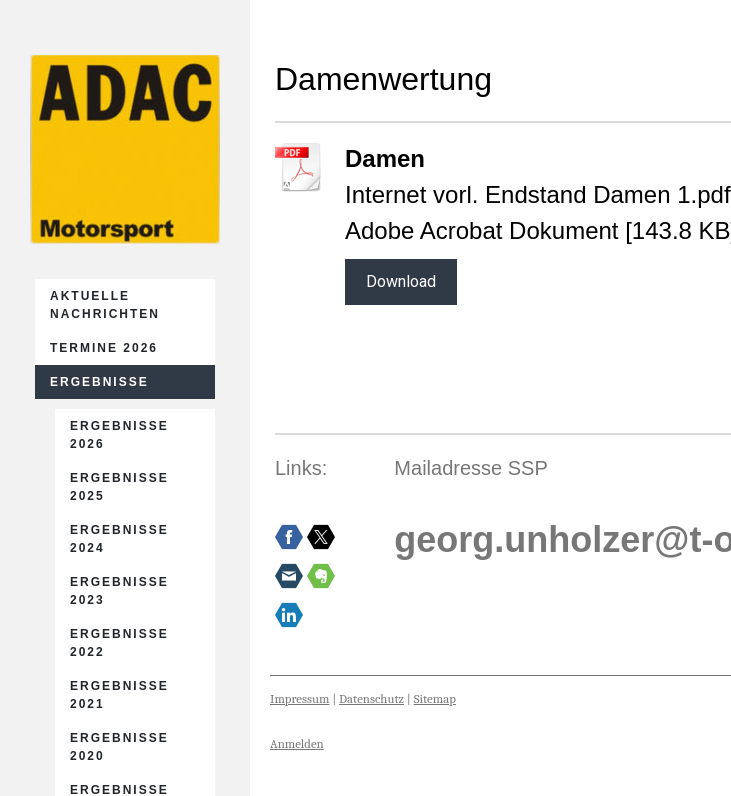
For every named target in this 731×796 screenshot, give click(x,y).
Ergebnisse (99, 382)
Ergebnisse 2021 (119, 695)
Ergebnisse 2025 (119, 487)
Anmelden (297, 743)
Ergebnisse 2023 (119, 591)
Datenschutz (371, 698)
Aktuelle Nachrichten (105, 305)
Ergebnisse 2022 (119, 643)
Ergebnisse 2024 (119, 539)
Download (401, 281)
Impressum (299, 698)
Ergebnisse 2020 (119, 747)
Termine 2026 (104, 348)
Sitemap (435, 698)
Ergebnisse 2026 (119, 435)
